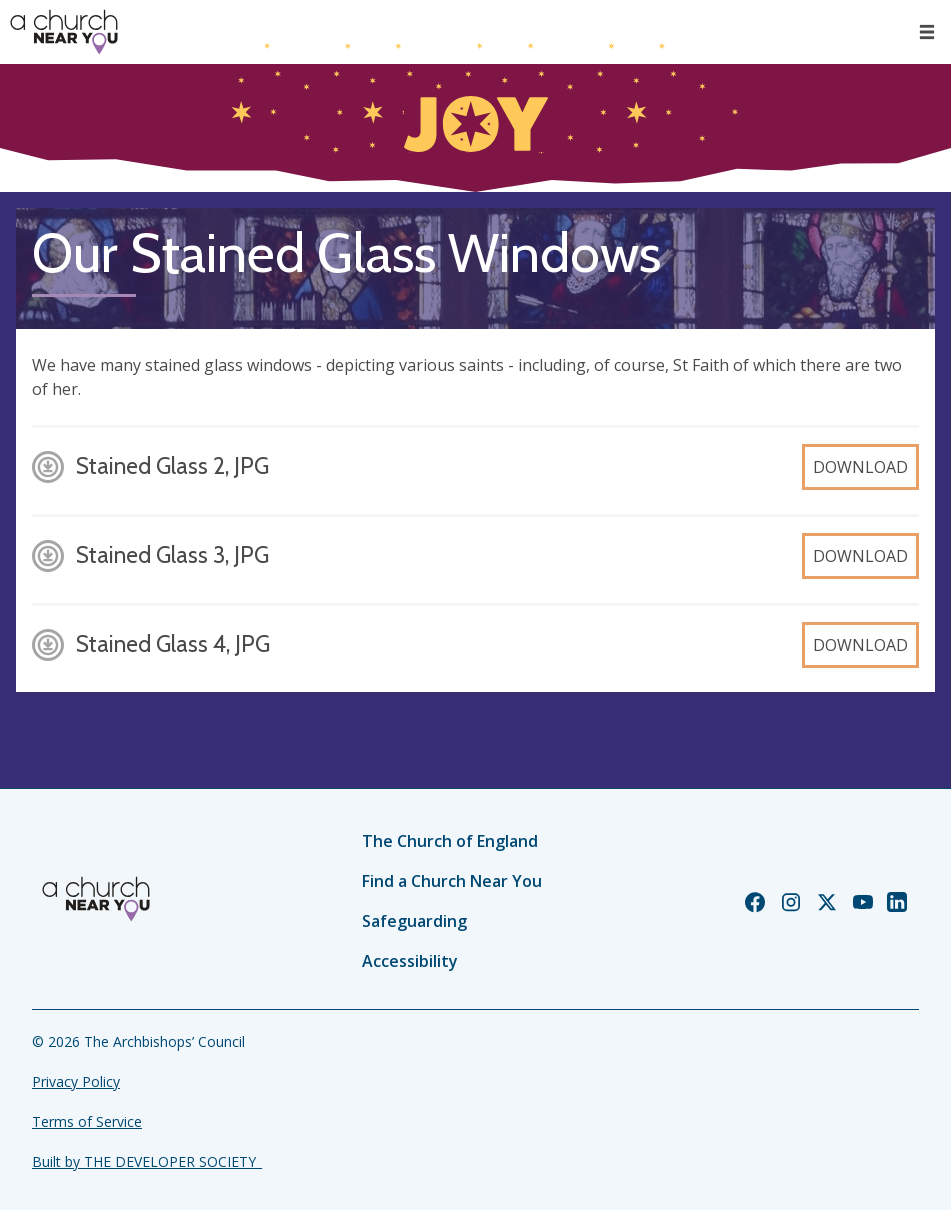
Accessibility (410, 961)
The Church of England (450, 841)
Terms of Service (87, 1121)
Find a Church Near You (452, 881)
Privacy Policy (76, 1081)
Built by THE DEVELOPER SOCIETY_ (147, 1161)
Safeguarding (414, 921)
